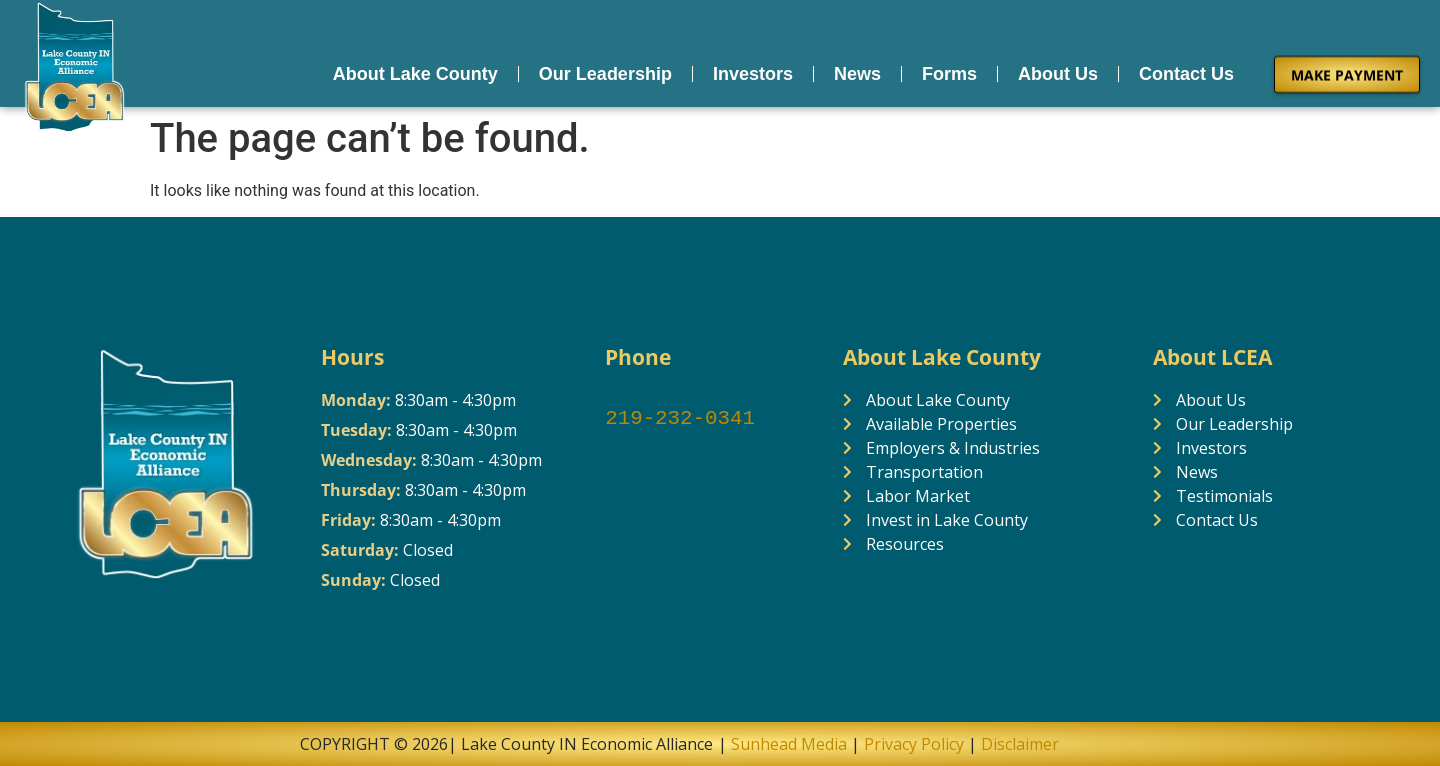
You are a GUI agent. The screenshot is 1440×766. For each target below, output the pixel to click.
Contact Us (1186, 70)
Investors (753, 70)
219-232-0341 (680, 419)
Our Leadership (605, 70)
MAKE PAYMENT (1347, 70)
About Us (1058, 70)
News (857, 70)
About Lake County (415, 70)
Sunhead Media (787, 744)
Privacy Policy (914, 744)
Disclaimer (1020, 744)
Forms (949, 70)
